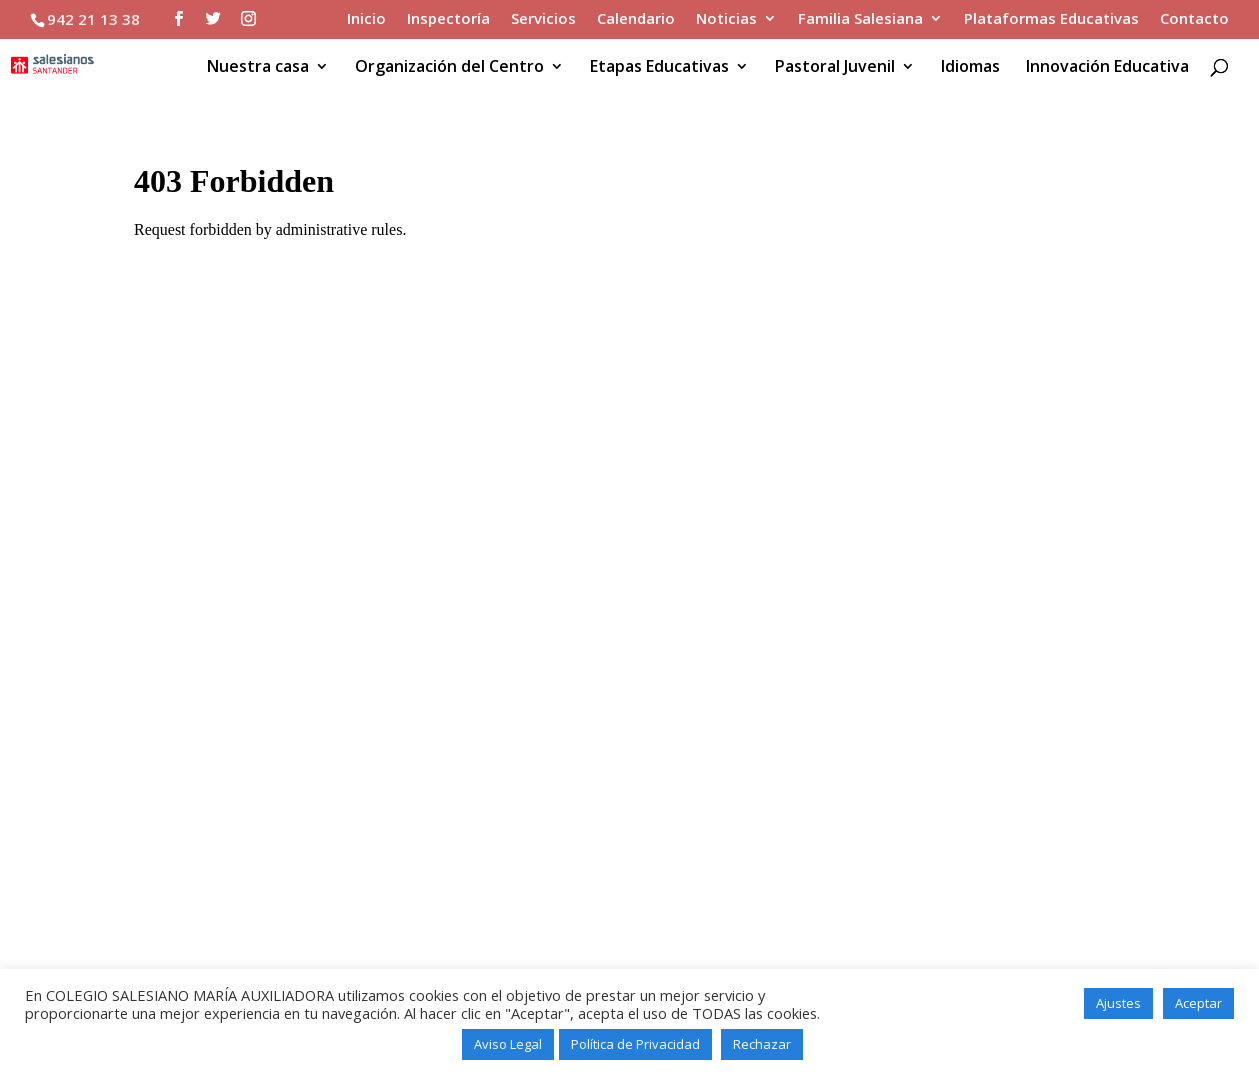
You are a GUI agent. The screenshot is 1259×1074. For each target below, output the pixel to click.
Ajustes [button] (1118, 1003)
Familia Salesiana (860, 19)
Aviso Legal (508, 1044)
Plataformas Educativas (1051, 19)
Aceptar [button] (1198, 1003)
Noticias (726, 19)
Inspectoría (448, 19)
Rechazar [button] (762, 1044)
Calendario (636, 19)
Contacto (1194, 19)
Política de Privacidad (635, 1044)
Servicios (543, 19)
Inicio (366, 19)
